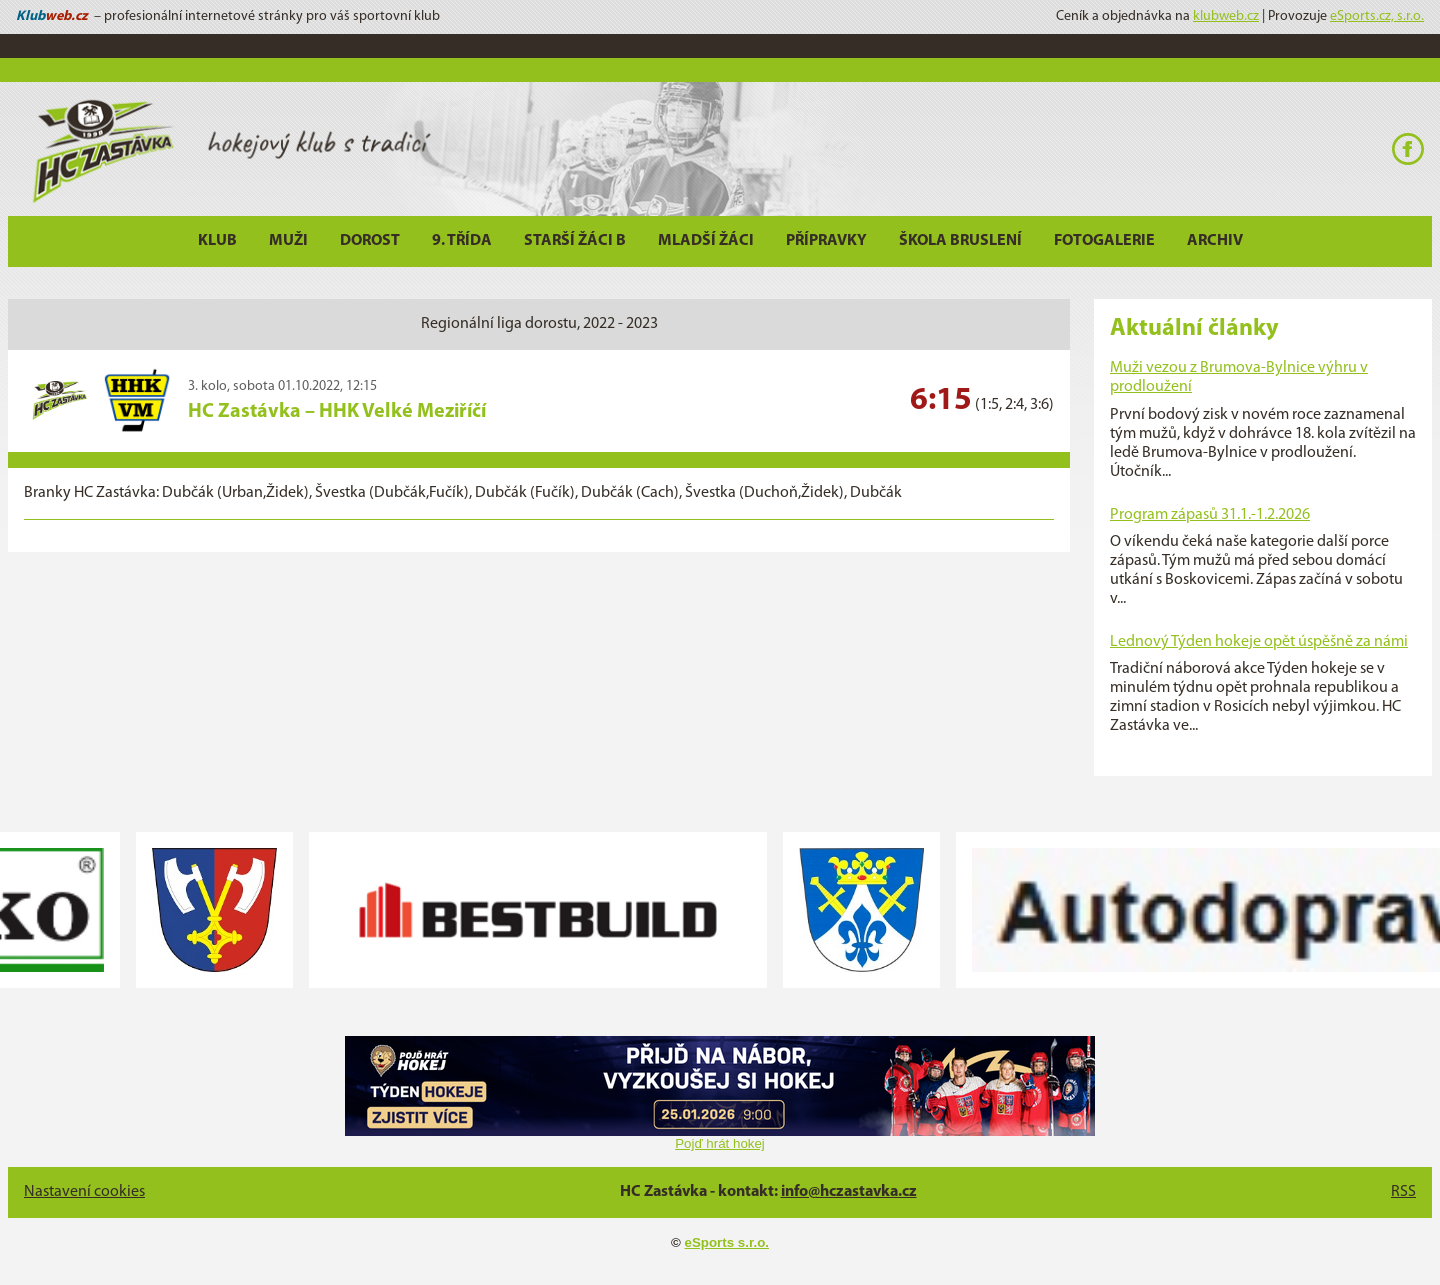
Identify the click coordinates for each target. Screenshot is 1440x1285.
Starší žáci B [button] (575, 241)
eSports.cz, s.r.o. (1377, 16)
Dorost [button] (370, 241)
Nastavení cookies (84, 1192)
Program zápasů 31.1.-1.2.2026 (1210, 515)
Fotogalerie (1104, 241)
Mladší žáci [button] (706, 241)
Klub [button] (217, 241)
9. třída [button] (462, 241)
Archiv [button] (1215, 241)
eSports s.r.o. (727, 1242)
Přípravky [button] (826, 241)
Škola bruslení (960, 241)
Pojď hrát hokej (720, 1143)
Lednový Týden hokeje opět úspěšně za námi (1259, 642)
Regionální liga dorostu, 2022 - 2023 (539, 324)
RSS (1403, 1192)
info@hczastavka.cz (849, 1192)
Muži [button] (288, 241)
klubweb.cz (1226, 16)
